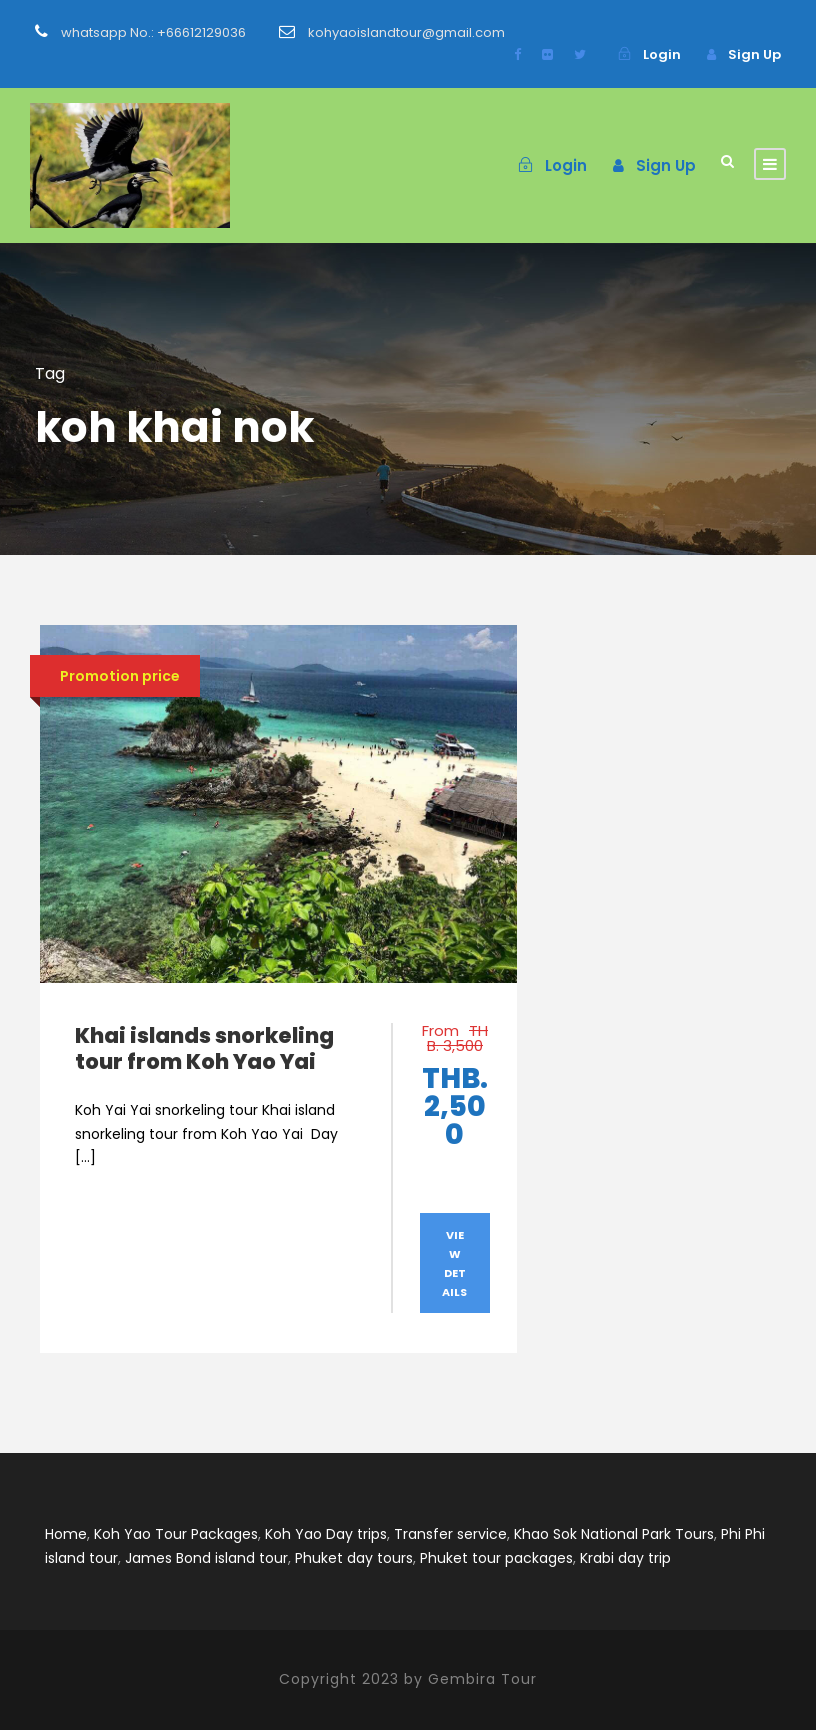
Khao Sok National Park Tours (614, 1534)
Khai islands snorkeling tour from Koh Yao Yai (204, 1048)
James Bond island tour (206, 1558)
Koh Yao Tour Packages (176, 1534)
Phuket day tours (354, 1558)
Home (66, 1534)
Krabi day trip (625, 1558)
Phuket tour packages (496, 1558)
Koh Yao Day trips (326, 1534)
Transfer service (450, 1534)
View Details (454, 1263)
